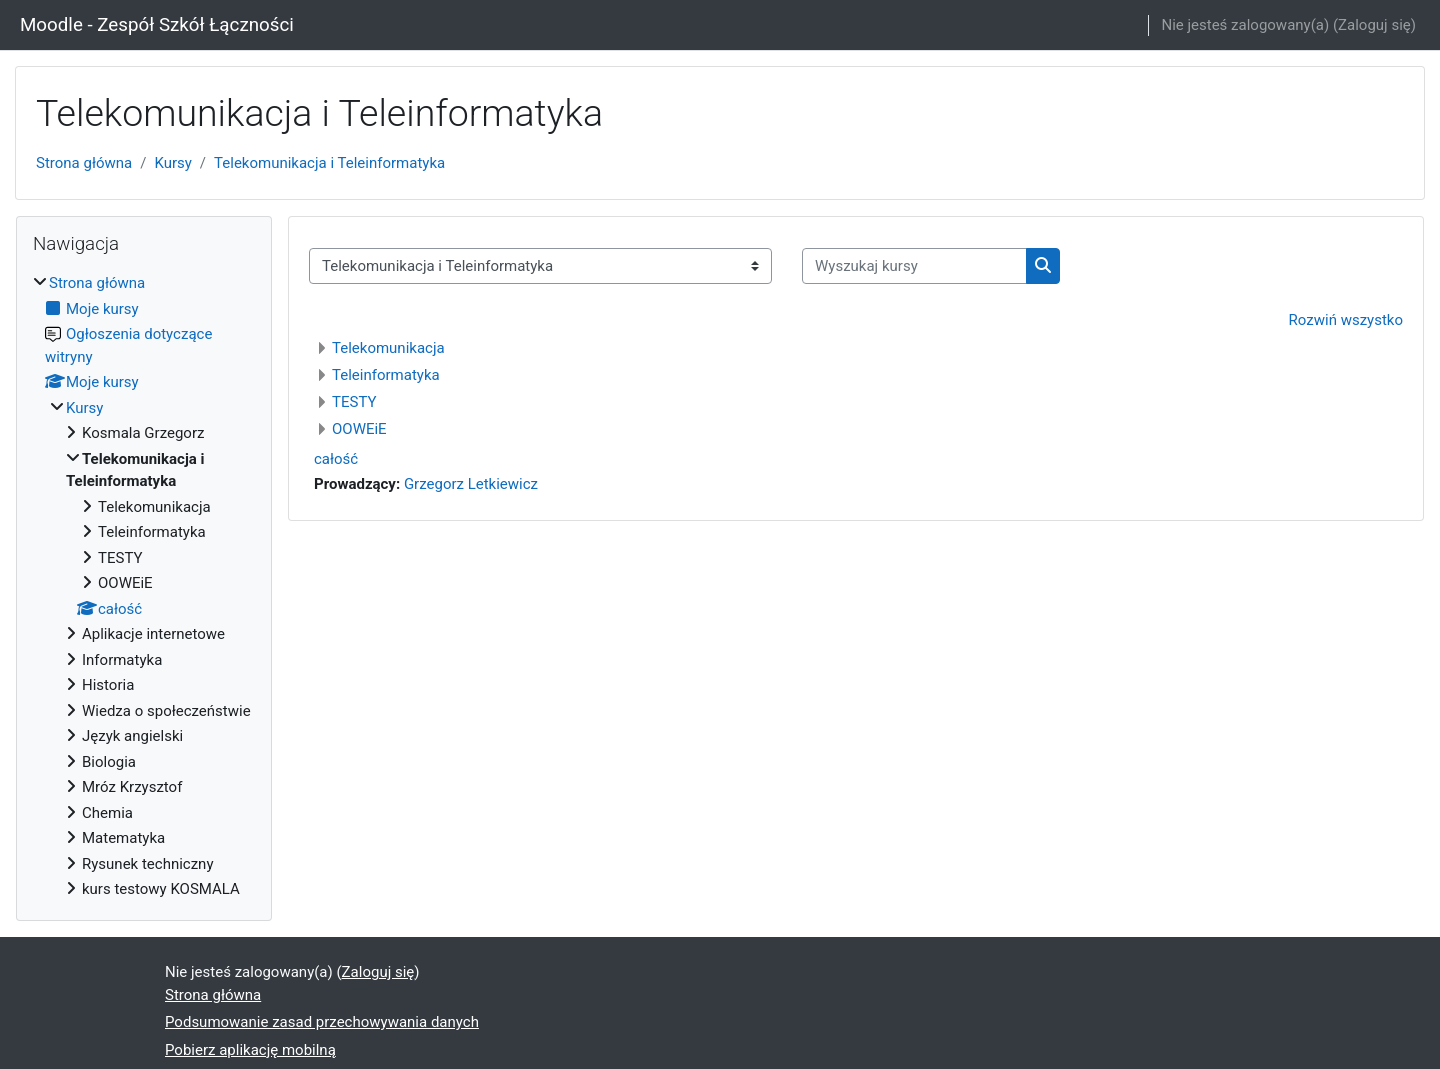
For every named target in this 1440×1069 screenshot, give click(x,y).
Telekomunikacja (388, 348)
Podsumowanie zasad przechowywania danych (322, 1022)
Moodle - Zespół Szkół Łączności (157, 25)
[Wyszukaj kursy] (914, 266)
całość (336, 459)
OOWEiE (359, 429)
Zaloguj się (1374, 25)
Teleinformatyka (386, 375)
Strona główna (84, 163)
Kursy (172, 163)
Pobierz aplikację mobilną (250, 1050)
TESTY (354, 402)
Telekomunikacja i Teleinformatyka (329, 163)
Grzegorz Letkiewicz (471, 484)
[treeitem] (144, 586)
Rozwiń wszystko (1346, 320)
